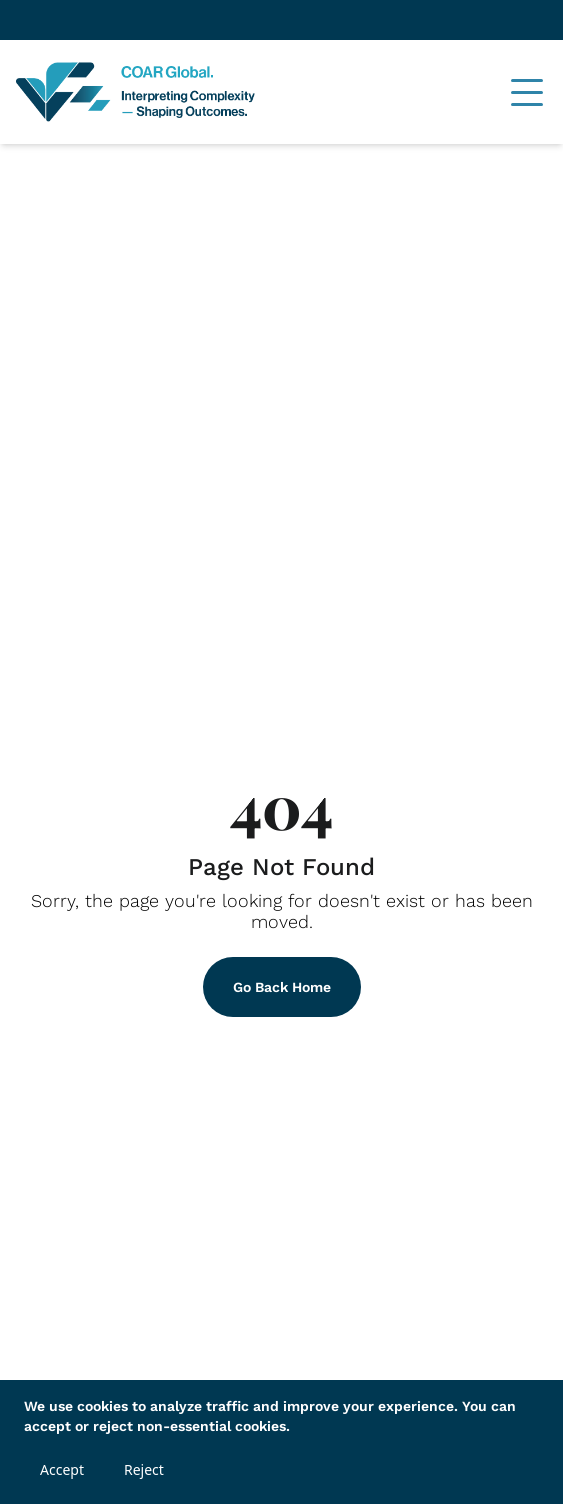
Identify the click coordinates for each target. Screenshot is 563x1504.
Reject (144, 1469)
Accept (62, 1469)
